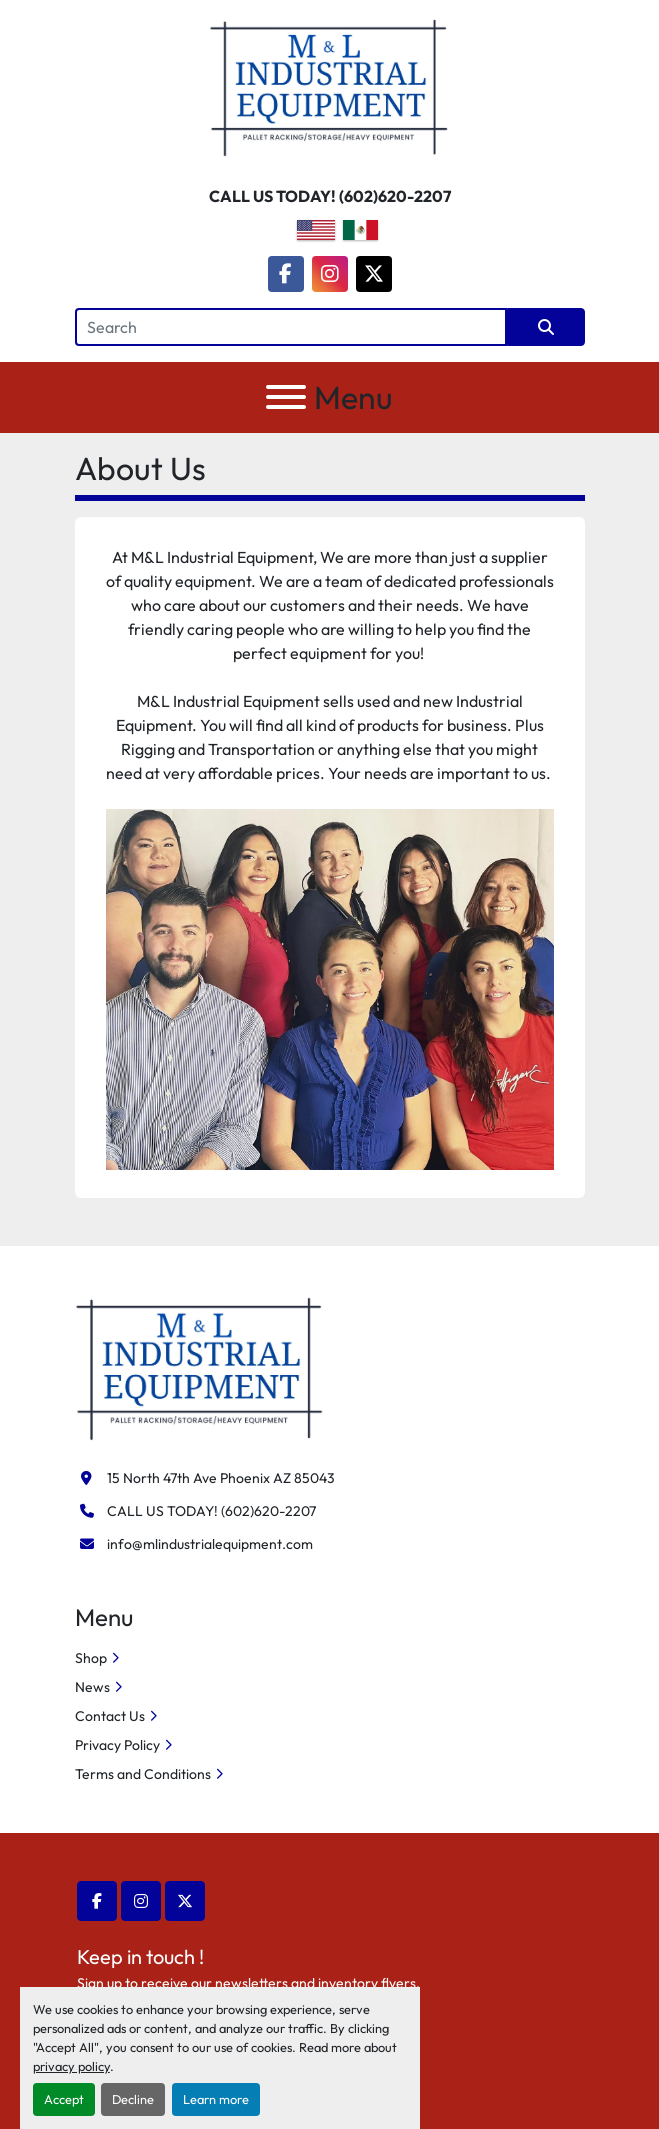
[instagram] (330, 274)
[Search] (291, 327)
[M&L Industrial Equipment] (200, 1367)
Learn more (216, 2099)
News (92, 1687)
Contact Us (110, 1716)
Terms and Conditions (143, 1774)
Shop (91, 1658)
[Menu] (286, 397)
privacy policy (71, 2066)
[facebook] (286, 274)
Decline (133, 2099)
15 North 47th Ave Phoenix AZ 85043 (221, 1478)
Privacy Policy (117, 1745)
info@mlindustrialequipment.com (210, 1544)
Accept (64, 2099)
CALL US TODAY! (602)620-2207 (330, 196)
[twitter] (374, 274)
